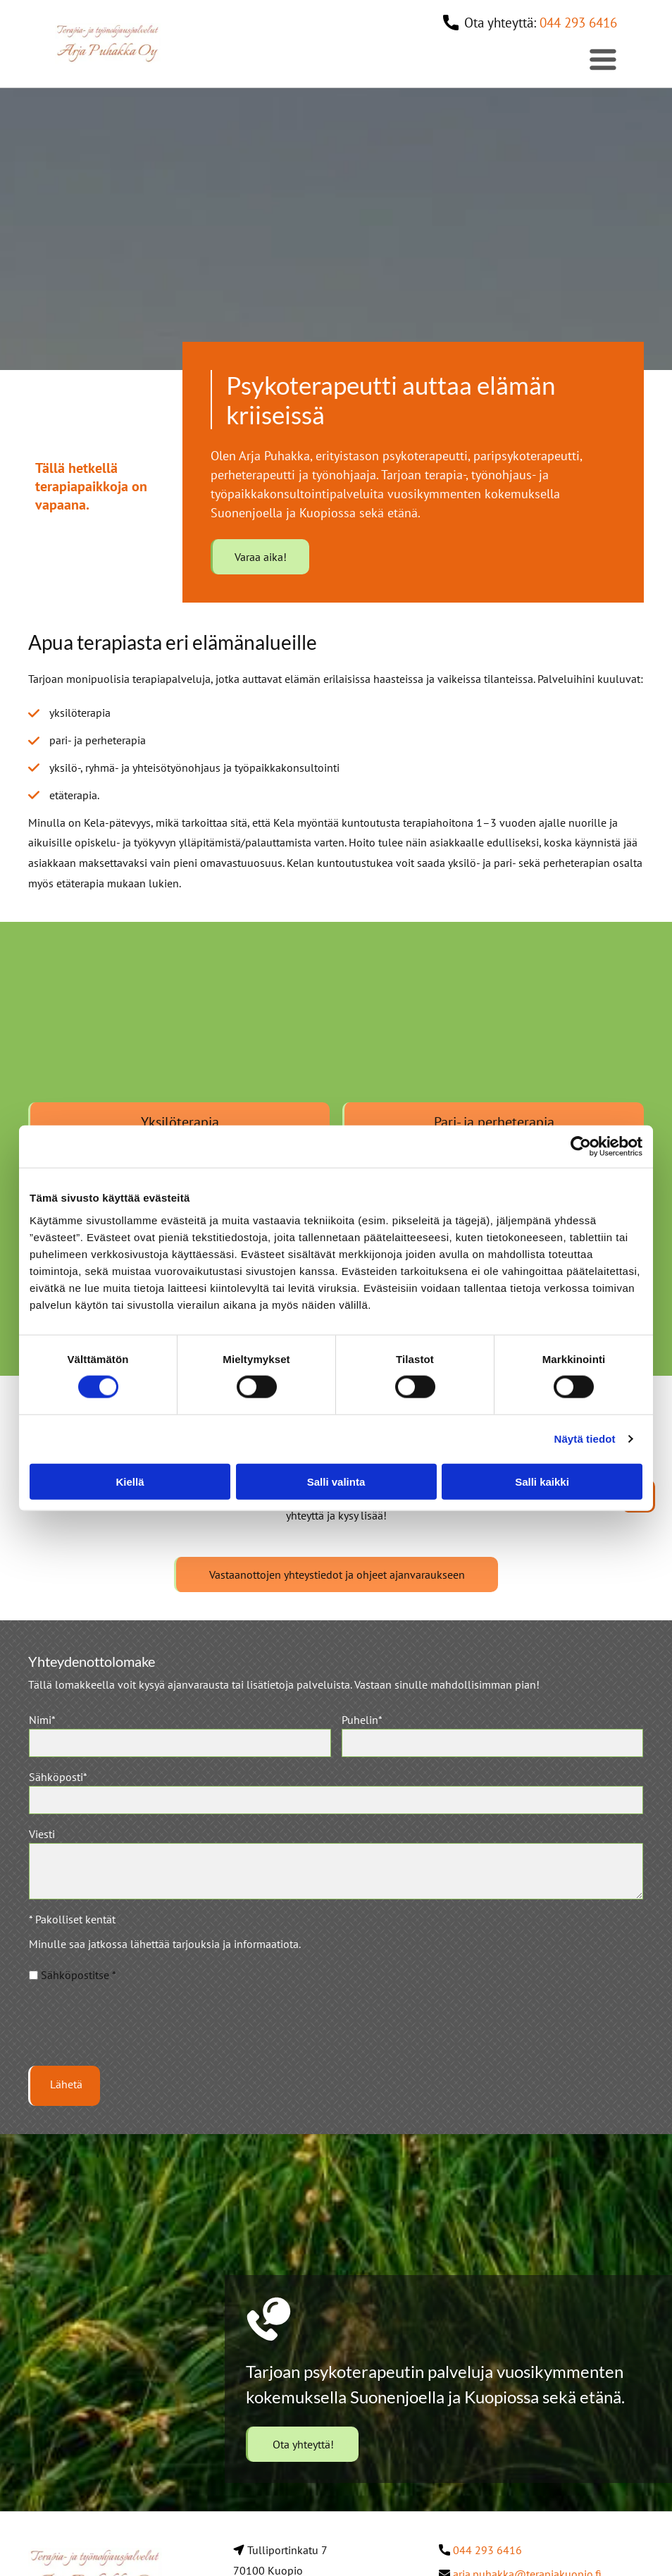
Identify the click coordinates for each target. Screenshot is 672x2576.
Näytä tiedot (585, 1442)
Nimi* (42, 1725)
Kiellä (130, 1484)
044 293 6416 (578, 22)
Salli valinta (336, 1484)
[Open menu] (603, 59)
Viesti (42, 1839)
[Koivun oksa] (179, 1027)
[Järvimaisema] (493, 1027)
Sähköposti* (58, 1782)
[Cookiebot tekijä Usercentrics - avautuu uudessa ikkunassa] (580, 1149)
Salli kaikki (542, 1484)
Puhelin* (362, 1725)
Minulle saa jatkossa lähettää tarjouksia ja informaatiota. (165, 1949)
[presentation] (136, 2029)
